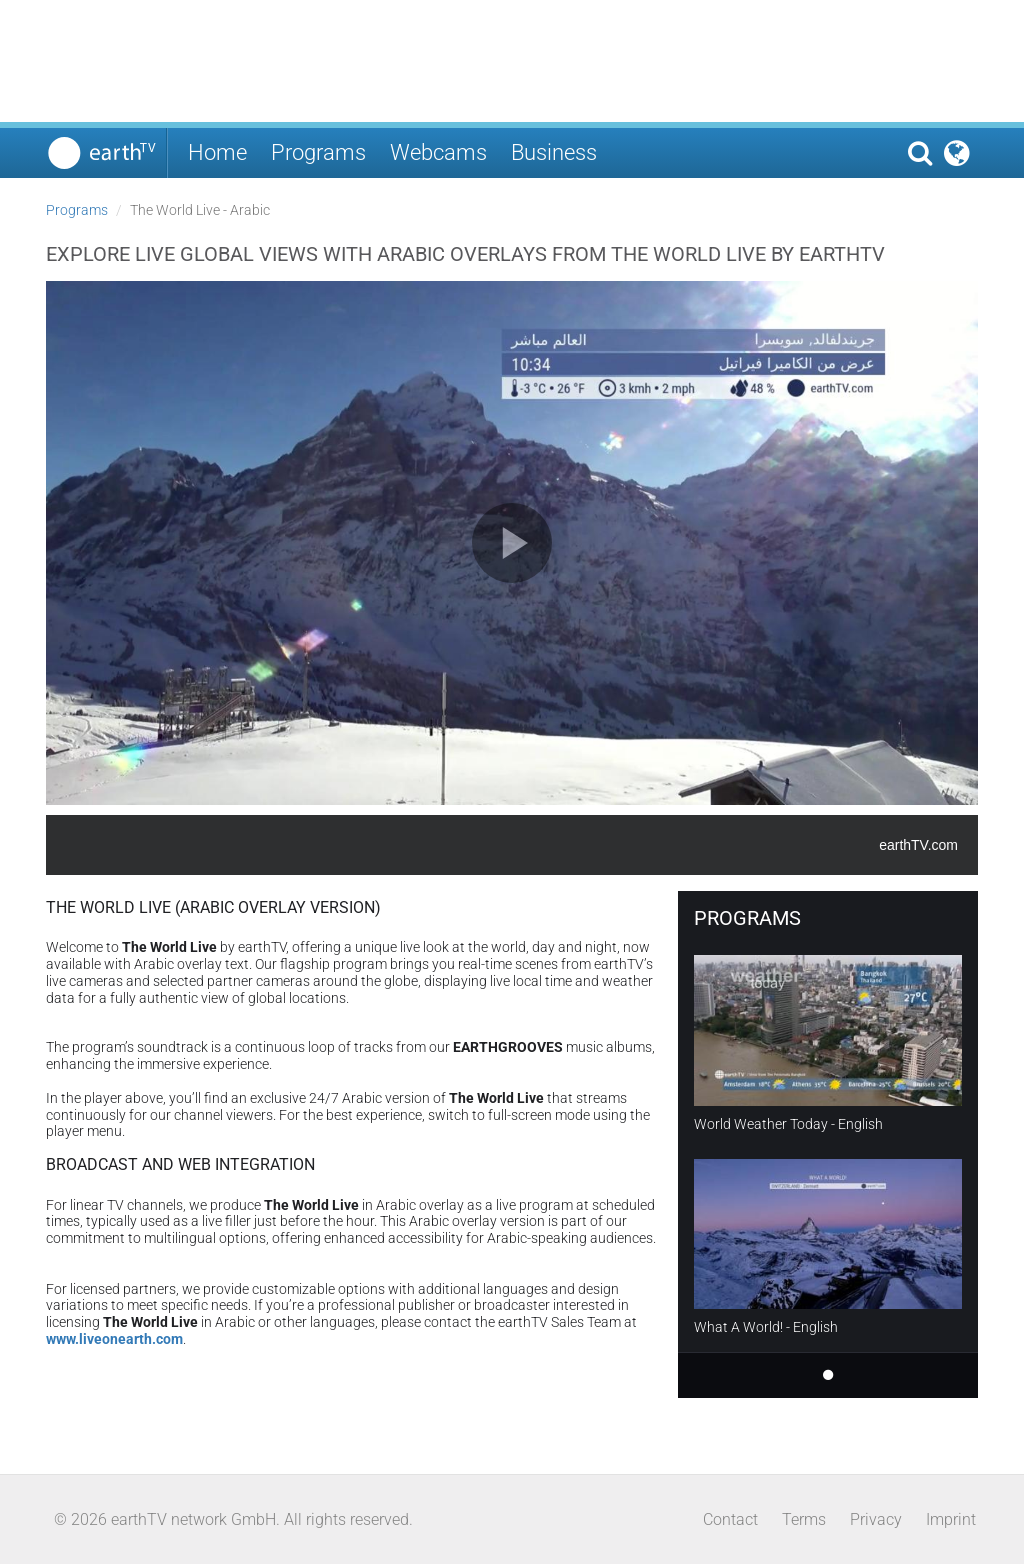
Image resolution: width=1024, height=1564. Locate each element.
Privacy (876, 1519)
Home (217, 152)
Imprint (951, 1519)
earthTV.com (918, 845)
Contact (730, 1519)
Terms (804, 1519)
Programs (318, 152)
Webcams (438, 152)
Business (554, 152)
